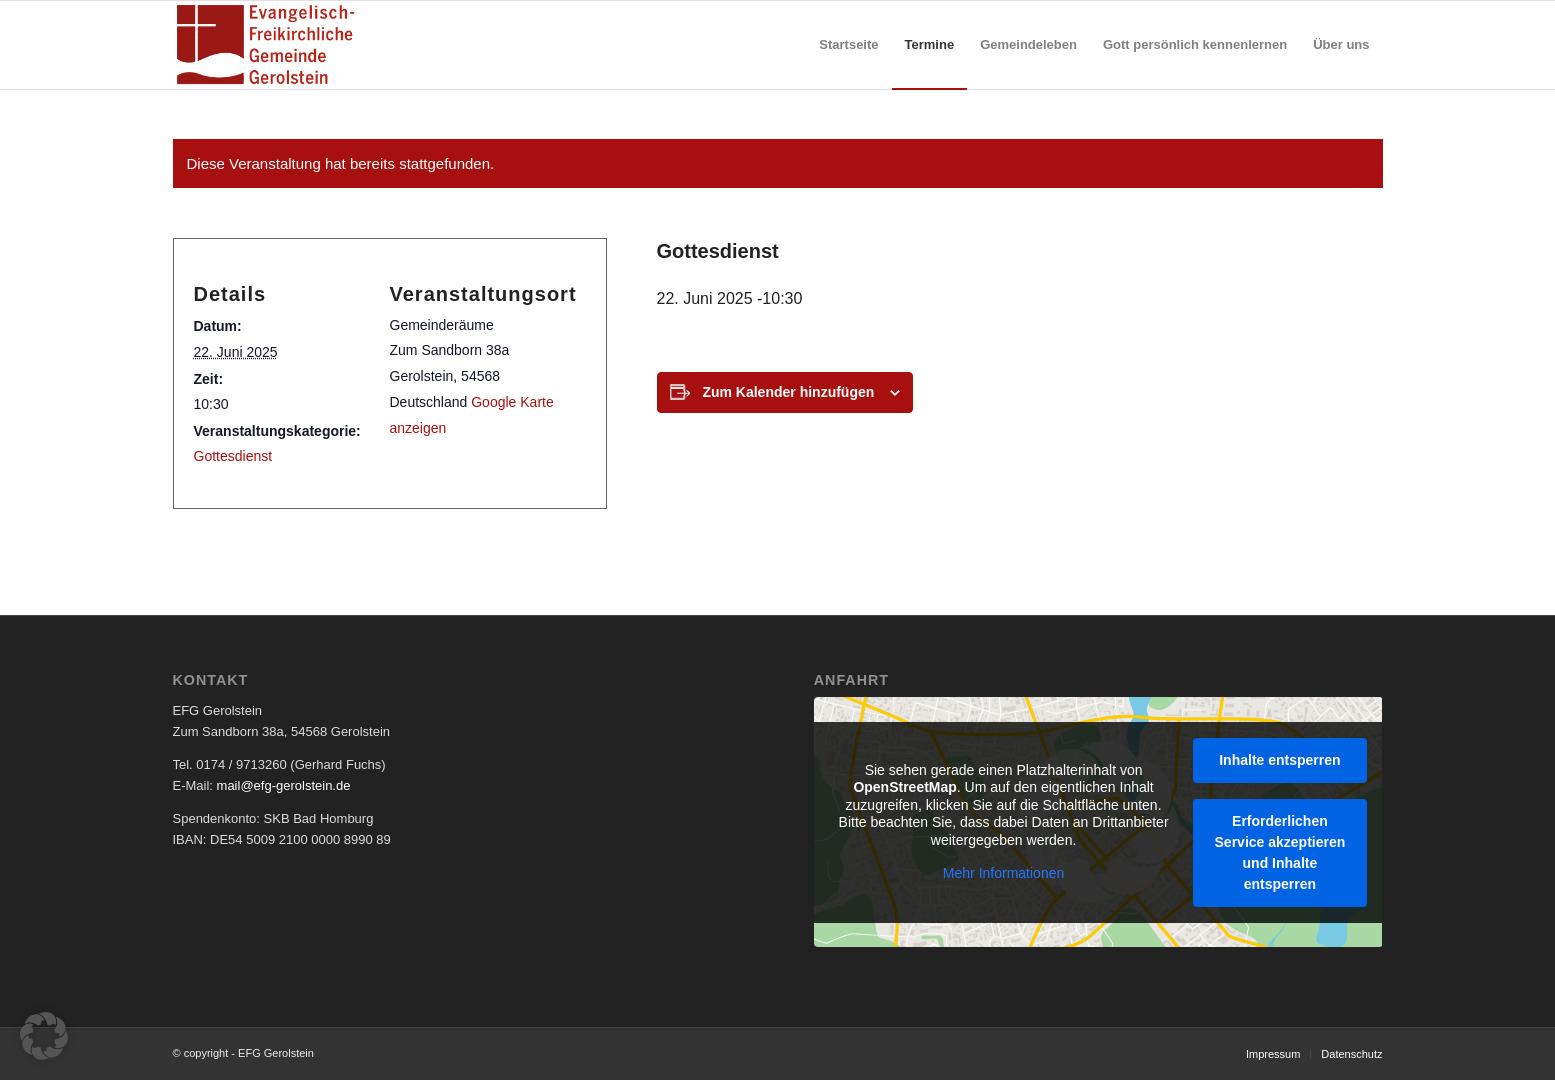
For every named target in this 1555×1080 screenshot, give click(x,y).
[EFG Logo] (265, 45)
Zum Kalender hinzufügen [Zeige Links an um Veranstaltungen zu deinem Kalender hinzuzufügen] (788, 392)
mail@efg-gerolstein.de (284, 785)
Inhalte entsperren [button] (1279, 759)
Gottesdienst (233, 456)
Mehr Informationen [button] (1003, 873)
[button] (44, 1036)
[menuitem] (848, 45)
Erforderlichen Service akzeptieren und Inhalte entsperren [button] (1279, 851)
